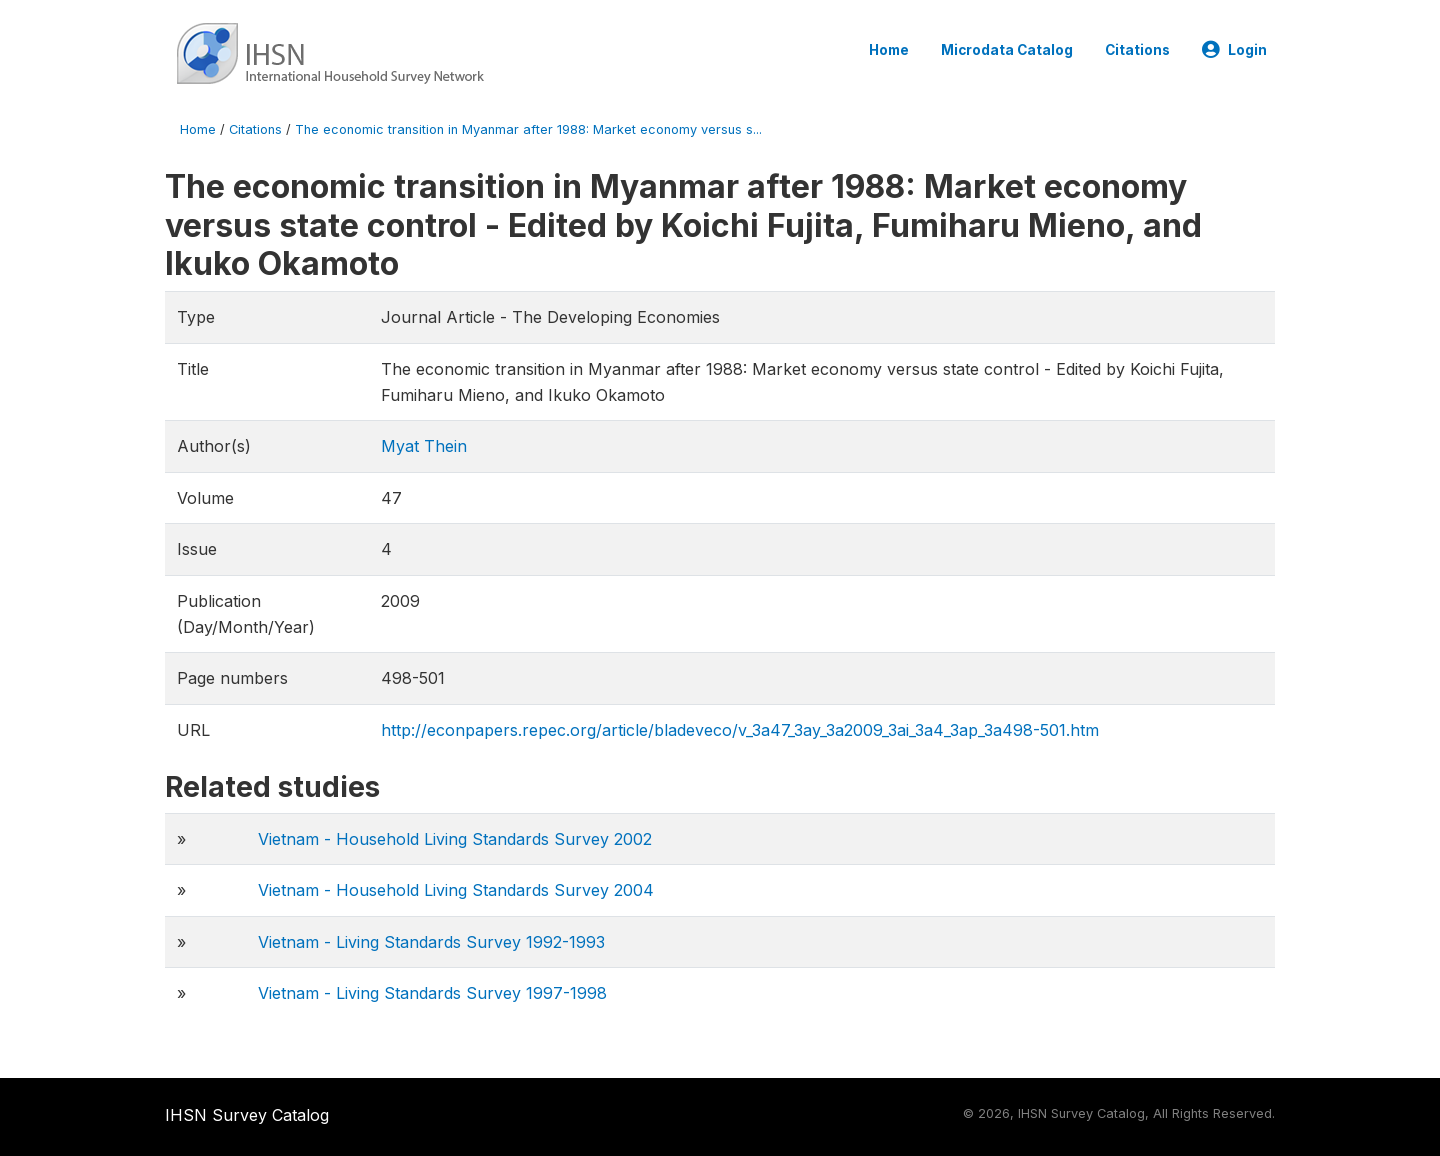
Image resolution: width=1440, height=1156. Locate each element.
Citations (1137, 50)
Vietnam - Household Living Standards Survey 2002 (455, 839)
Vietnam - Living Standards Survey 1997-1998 (432, 993)
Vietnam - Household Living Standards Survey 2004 (456, 890)
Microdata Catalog (1007, 50)
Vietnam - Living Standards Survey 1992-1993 (431, 942)
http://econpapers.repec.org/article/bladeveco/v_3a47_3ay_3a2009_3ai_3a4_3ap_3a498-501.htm (740, 730)
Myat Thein (424, 446)
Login (1234, 50)
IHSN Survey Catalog (247, 1115)
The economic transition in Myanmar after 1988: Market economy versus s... (528, 129)
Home (889, 50)
